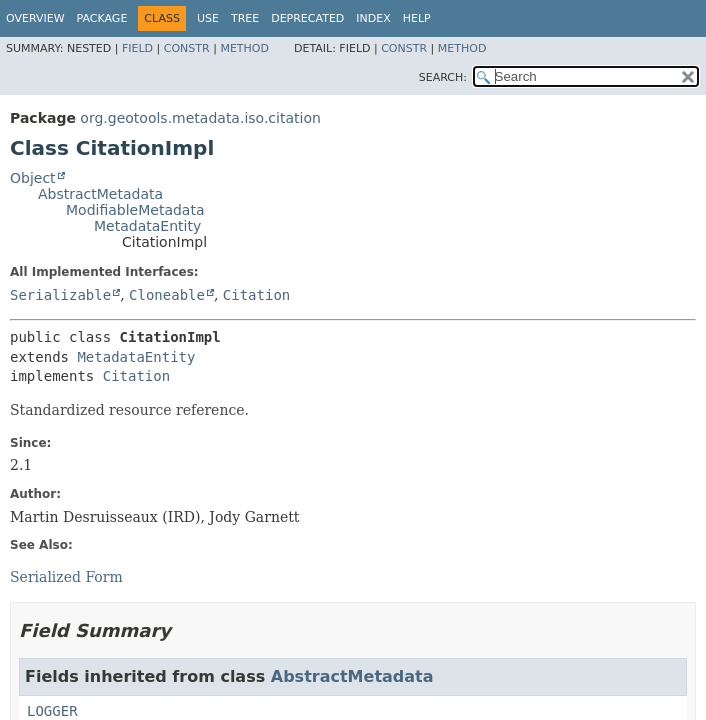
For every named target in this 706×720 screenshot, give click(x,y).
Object (33, 178)
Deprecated (307, 18)
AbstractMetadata (100, 194)
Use (208, 18)
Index (373, 18)
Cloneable (167, 295)
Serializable (60, 295)
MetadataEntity (147, 226)
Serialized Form (66, 577)
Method (244, 48)
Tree (245, 18)
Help (417, 18)
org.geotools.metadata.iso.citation (200, 118)
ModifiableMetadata (135, 210)
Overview (35, 18)
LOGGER (52, 711)
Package (102, 18)
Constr (187, 48)
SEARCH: (443, 77)
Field (137, 48)
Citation (256, 295)
